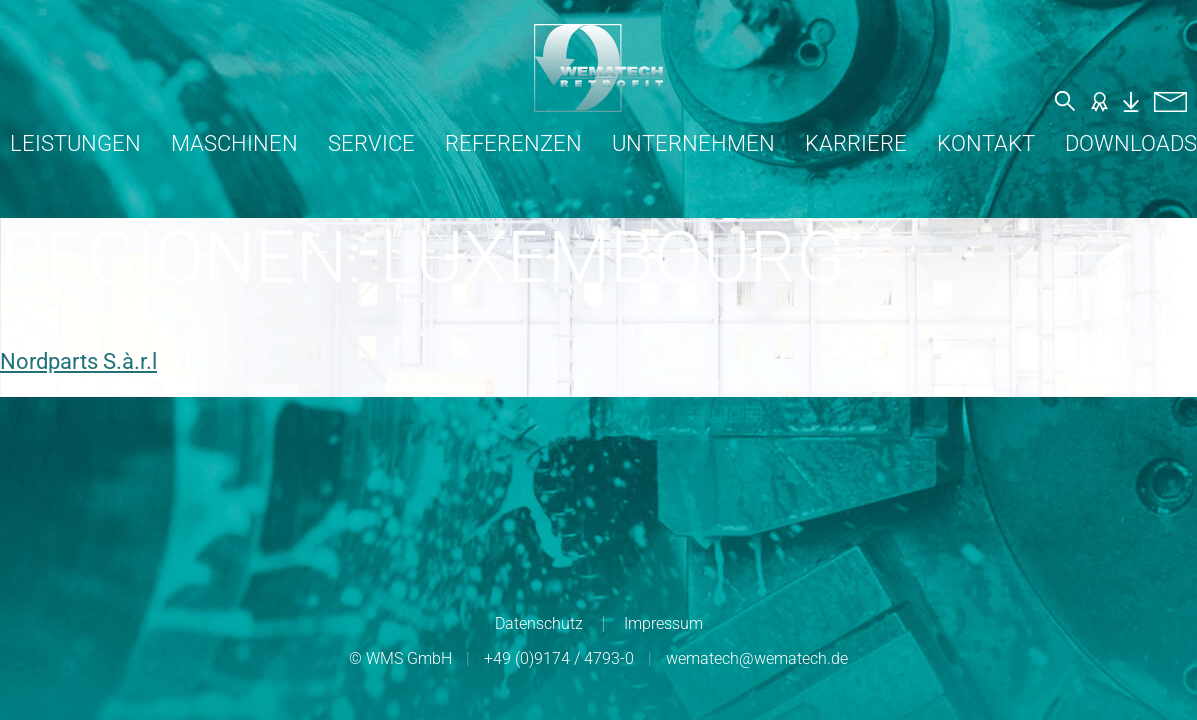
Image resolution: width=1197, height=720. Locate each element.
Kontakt (986, 143)
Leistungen (75, 143)
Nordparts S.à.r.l (78, 361)
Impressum (663, 623)
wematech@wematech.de (757, 658)
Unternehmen (693, 143)
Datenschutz (539, 623)
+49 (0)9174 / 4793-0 (559, 658)
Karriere (856, 143)
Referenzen (513, 143)
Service (371, 143)
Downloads (1131, 143)
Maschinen (234, 143)
